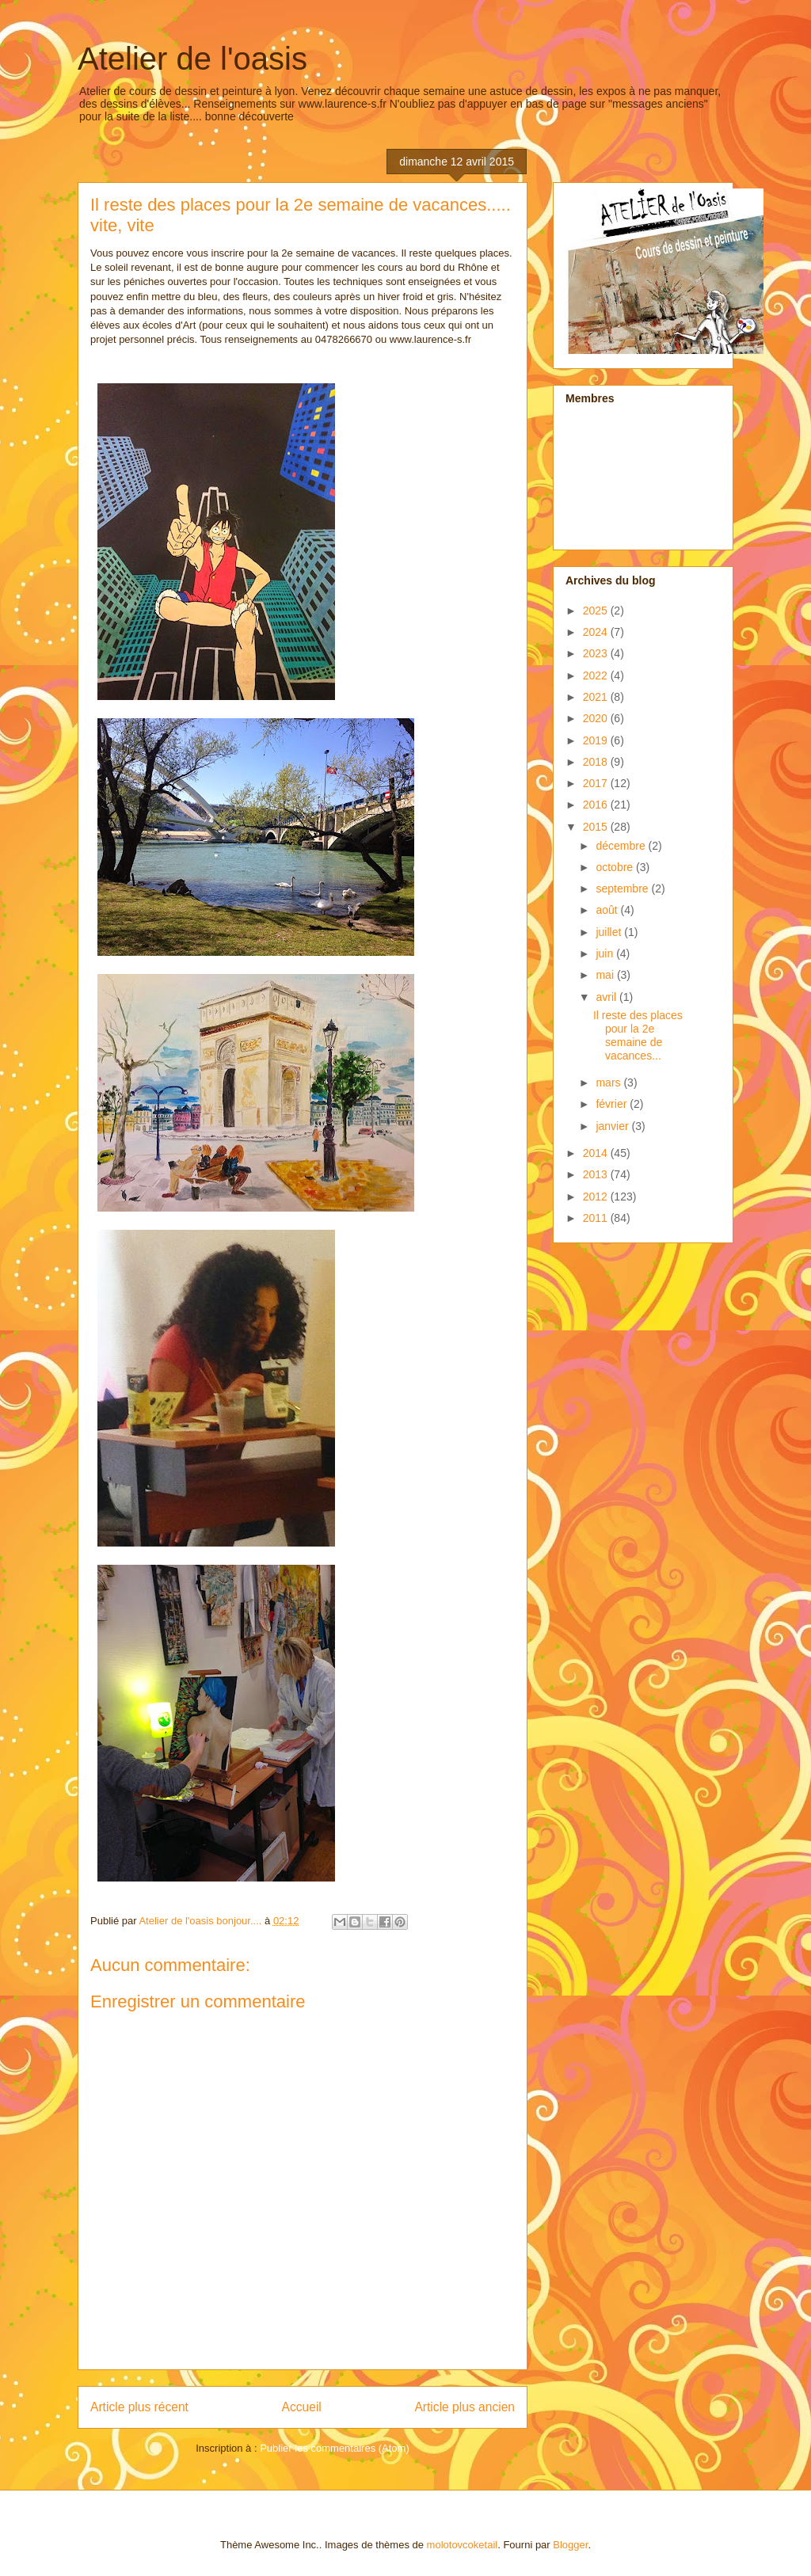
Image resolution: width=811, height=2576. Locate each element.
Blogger (570, 2545)
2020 (597, 718)
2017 (597, 783)
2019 (597, 740)
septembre (623, 888)
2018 (597, 761)
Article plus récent (139, 2407)
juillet (610, 932)
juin (606, 953)
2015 (597, 826)
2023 (597, 653)
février (613, 1104)
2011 (597, 1218)
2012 (597, 1196)
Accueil (302, 2407)
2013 (597, 1174)
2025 (597, 610)
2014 (597, 1153)
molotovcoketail (462, 2545)
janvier (613, 1126)
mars (609, 1082)
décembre (622, 845)
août (608, 910)
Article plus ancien (464, 2407)
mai (606, 974)
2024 (597, 632)
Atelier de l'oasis (192, 58)
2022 (597, 675)
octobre (616, 867)
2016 (597, 804)
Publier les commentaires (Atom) (334, 2448)
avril (607, 997)
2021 (597, 697)
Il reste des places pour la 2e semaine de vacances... (638, 1035)
